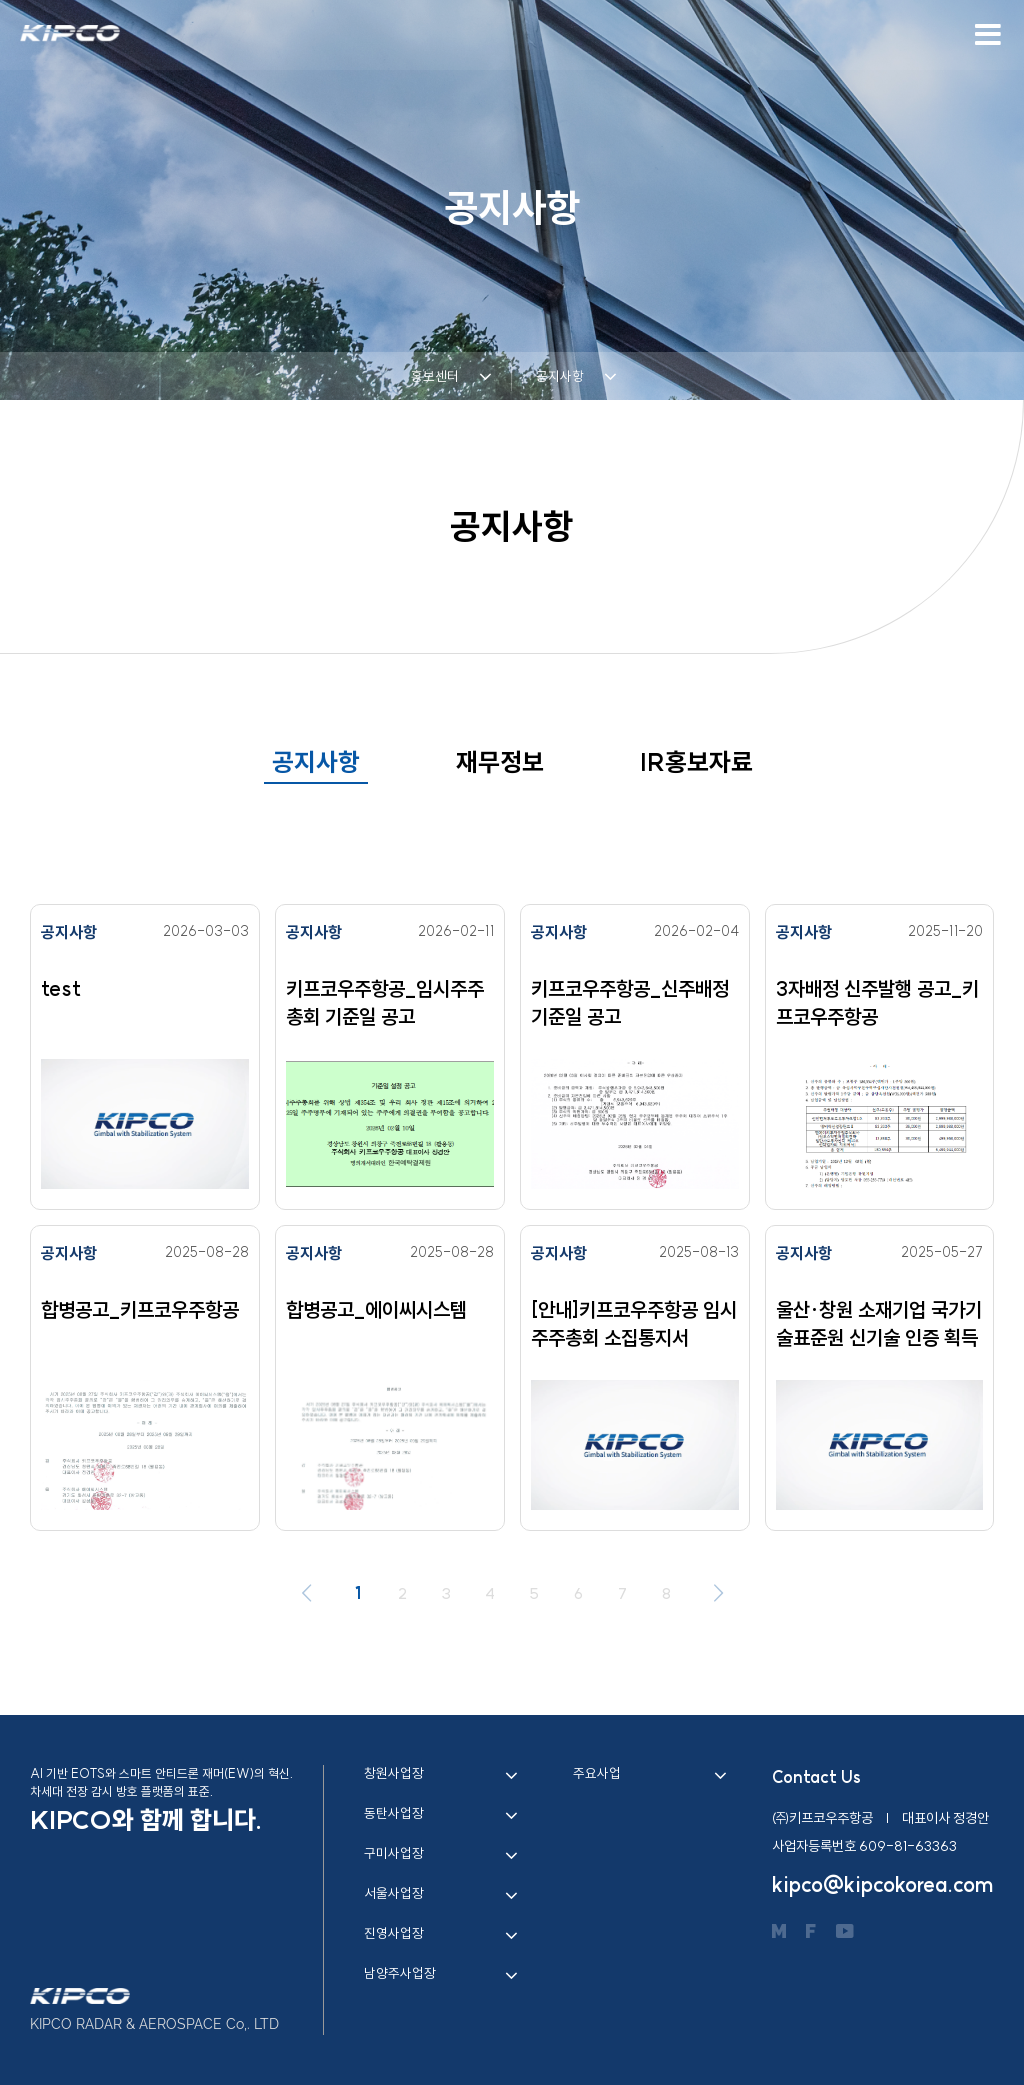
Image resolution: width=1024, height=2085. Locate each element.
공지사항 (316, 762)
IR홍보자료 (696, 762)
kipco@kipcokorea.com (883, 1884)
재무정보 (500, 762)
